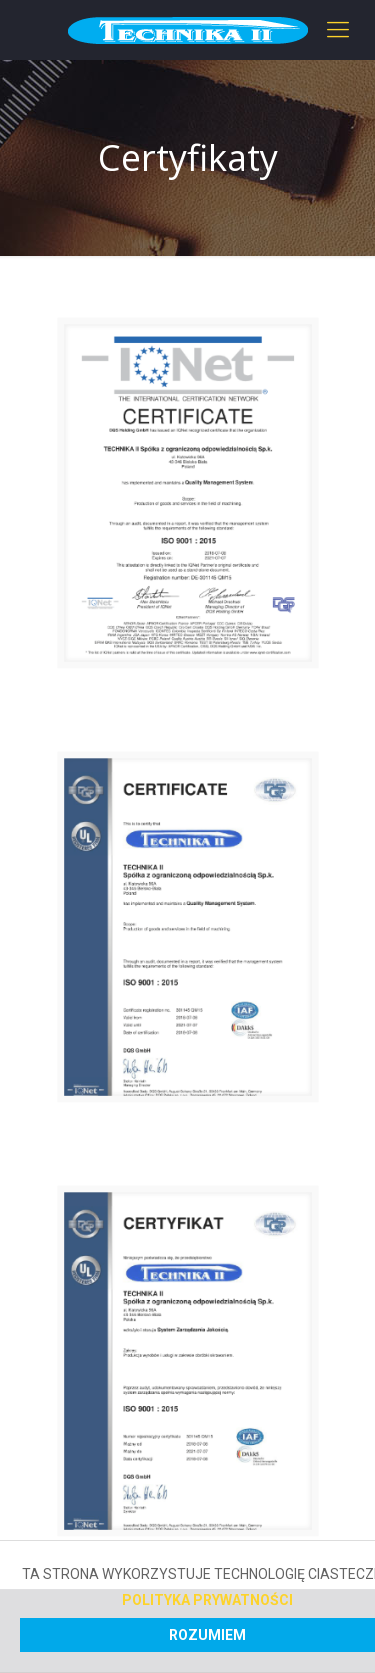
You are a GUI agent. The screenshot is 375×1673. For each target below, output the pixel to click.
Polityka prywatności (207, 1600)
